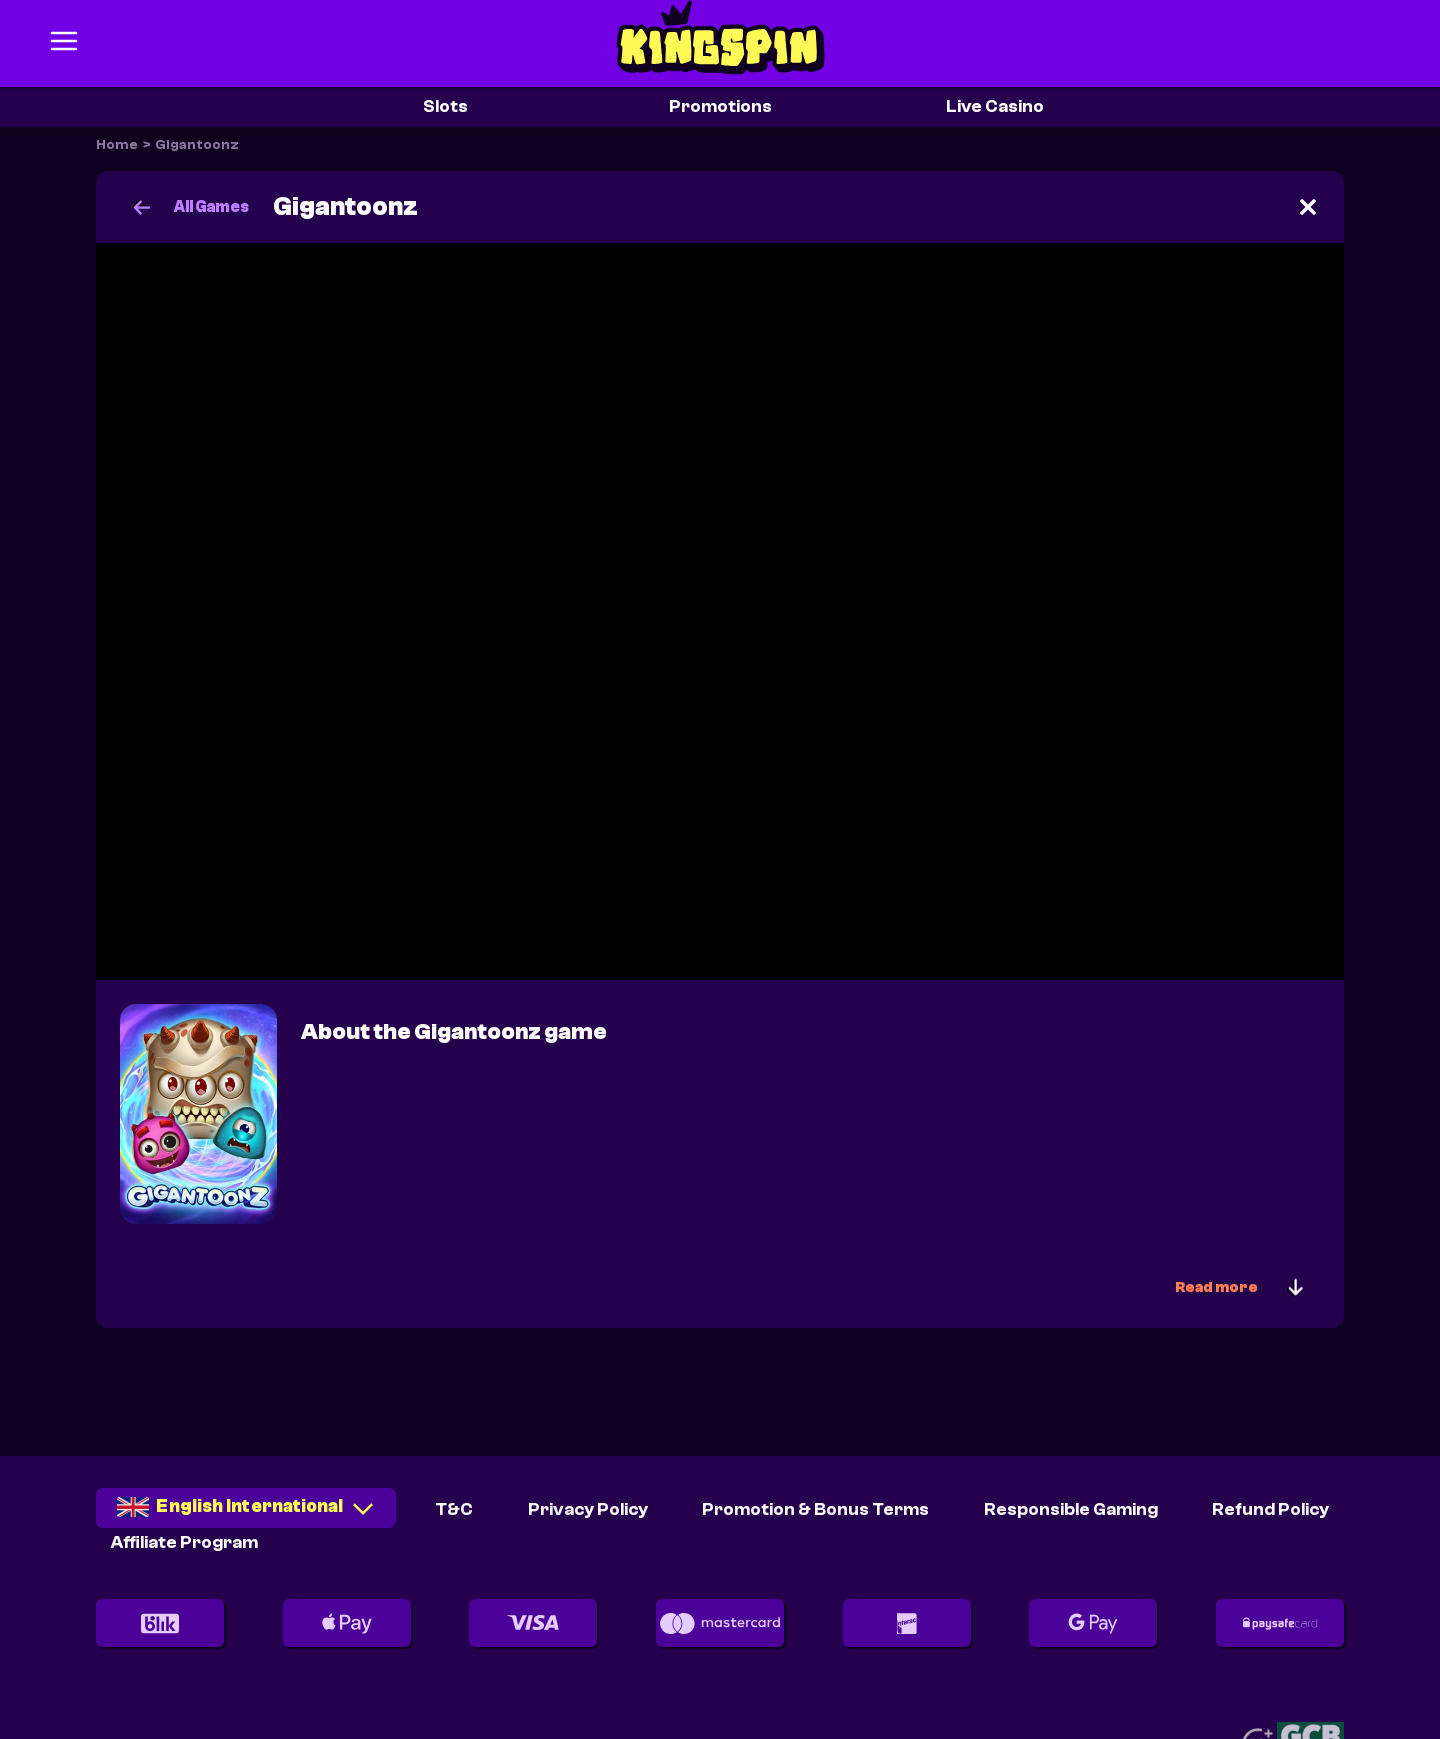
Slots (445, 106)
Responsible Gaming (1071, 1509)
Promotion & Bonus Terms (815, 1509)
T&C (454, 1509)
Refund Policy (1270, 1509)
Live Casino (995, 106)
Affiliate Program (184, 1542)
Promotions (720, 106)
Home (117, 145)
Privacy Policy (588, 1509)
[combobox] (246, 1514)
